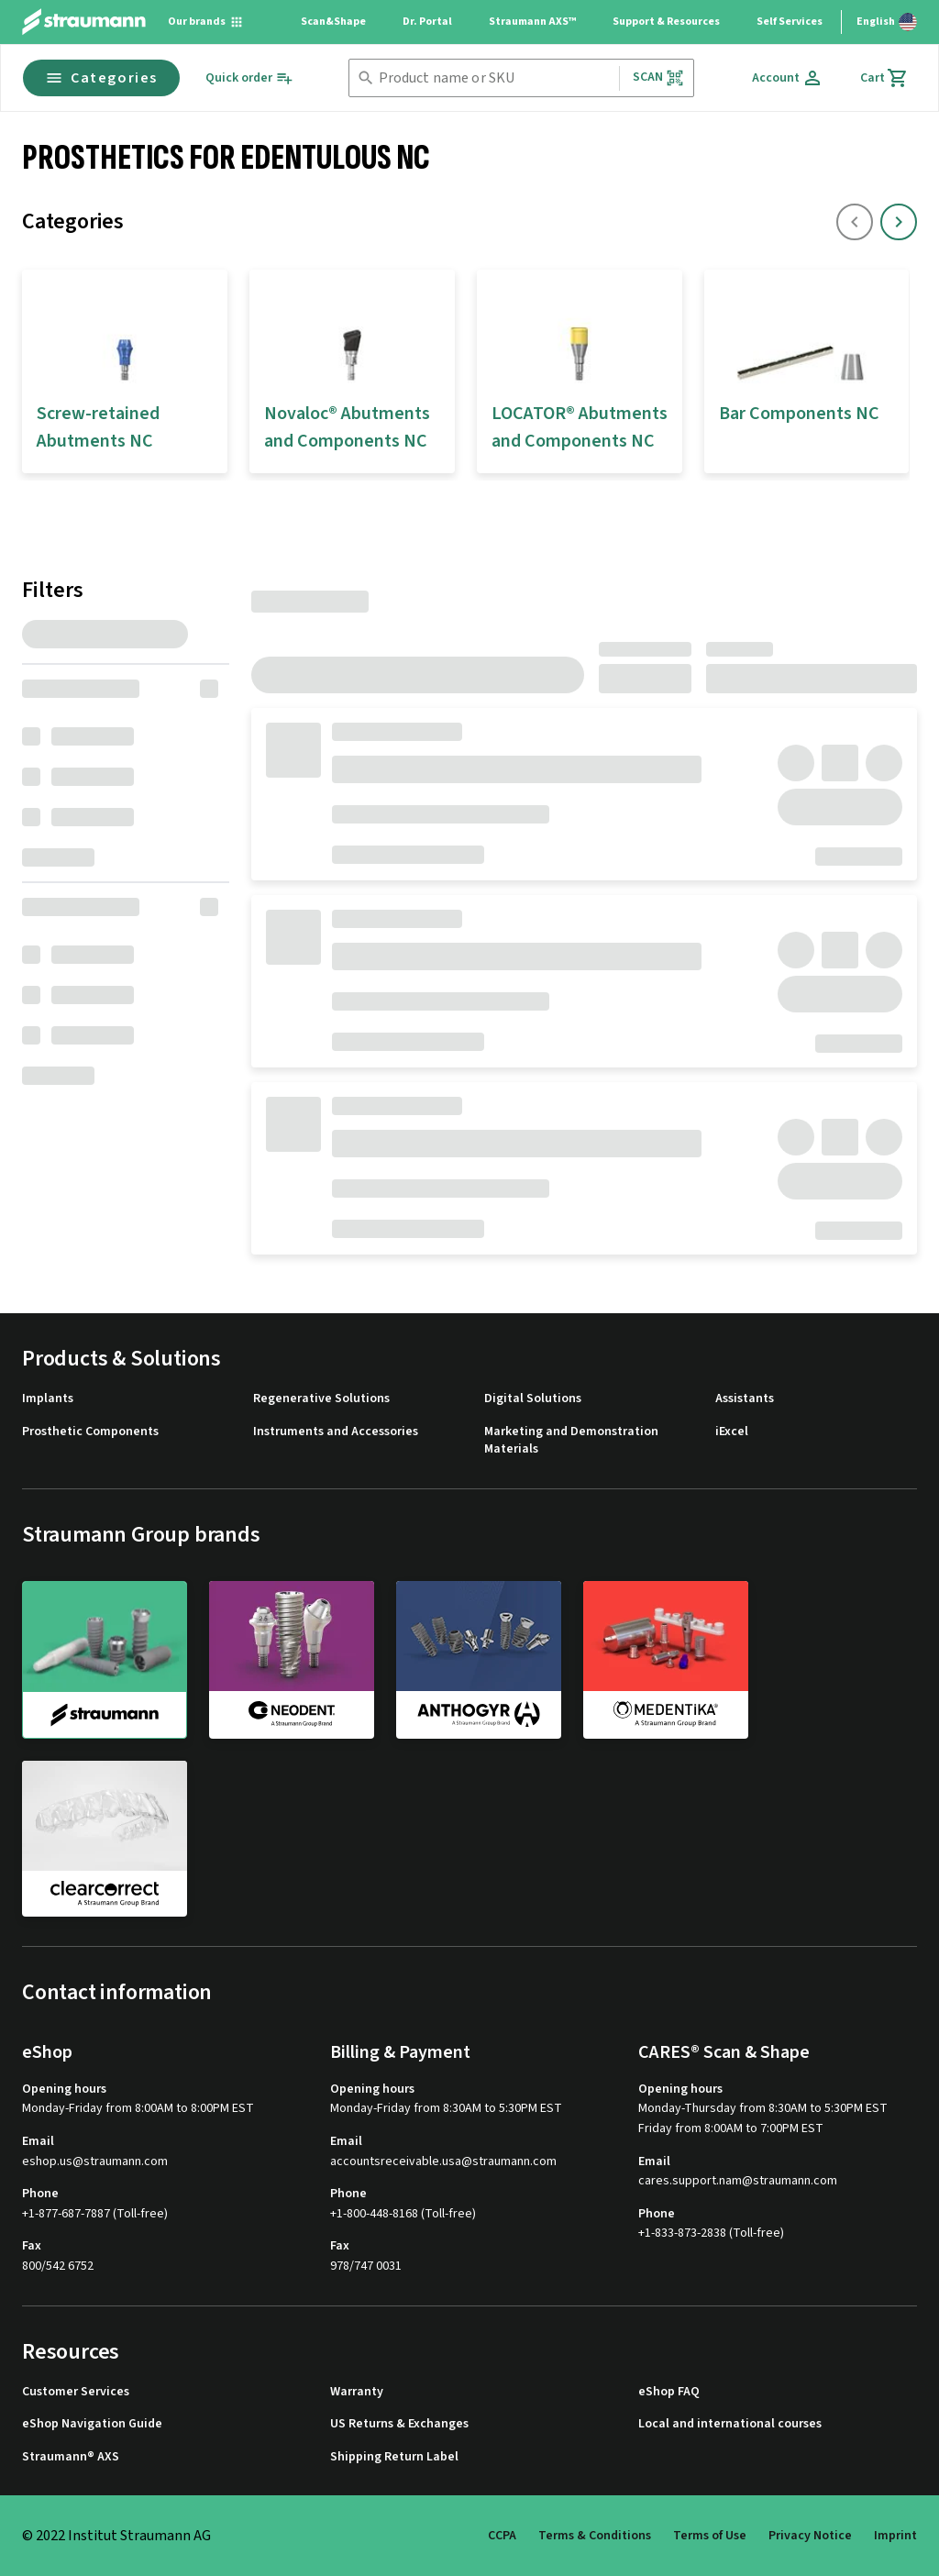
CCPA (502, 2535)
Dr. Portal (427, 21)
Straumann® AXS (70, 2457)
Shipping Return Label (394, 2457)
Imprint (895, 2535)
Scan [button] (658, 77)
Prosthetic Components (90, 1432)
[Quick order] (249, 78)
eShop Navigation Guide (92, 2424)
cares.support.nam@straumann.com (737, 2181)
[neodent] (291, 1659)
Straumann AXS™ (532, 21)
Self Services (790, 21)
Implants (47, 1399)
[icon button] (898, 222)
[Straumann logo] (84, 22)
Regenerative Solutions (321, 1399)
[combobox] (495, 78)
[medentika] (665, 1659)
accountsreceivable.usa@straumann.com (443, 2162)
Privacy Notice (810, 2535)
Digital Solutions (532, 1399)
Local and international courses (730, 2424)
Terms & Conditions (594, 2535)
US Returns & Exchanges (399, 2424)
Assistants (744, 1399)
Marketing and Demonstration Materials (571, 1441)
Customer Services (75, 2392)
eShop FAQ (669, 2392)
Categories (101, 78)
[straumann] (104, 1660)
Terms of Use (709, 2535)
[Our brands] (206, 22)
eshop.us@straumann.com (95, 2162)
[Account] (788, 78)
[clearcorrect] (104, 1839)
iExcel (731, 1432)
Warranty (356, 2392)
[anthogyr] (478, 1659)
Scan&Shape (333, 21)
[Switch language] (886, 22)
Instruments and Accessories (335, 1432)
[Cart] (884, 78)
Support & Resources (666, 21)
